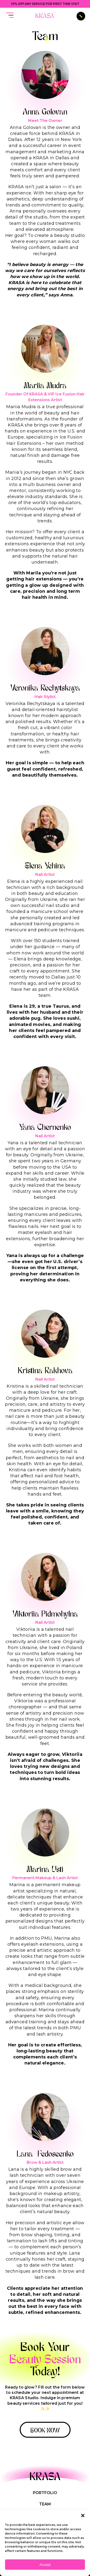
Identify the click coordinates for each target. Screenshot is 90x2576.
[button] (82, 2515)
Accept (45, 2565)
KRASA (45, 2477)
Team (45, 2504)
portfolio (45, 2492)
